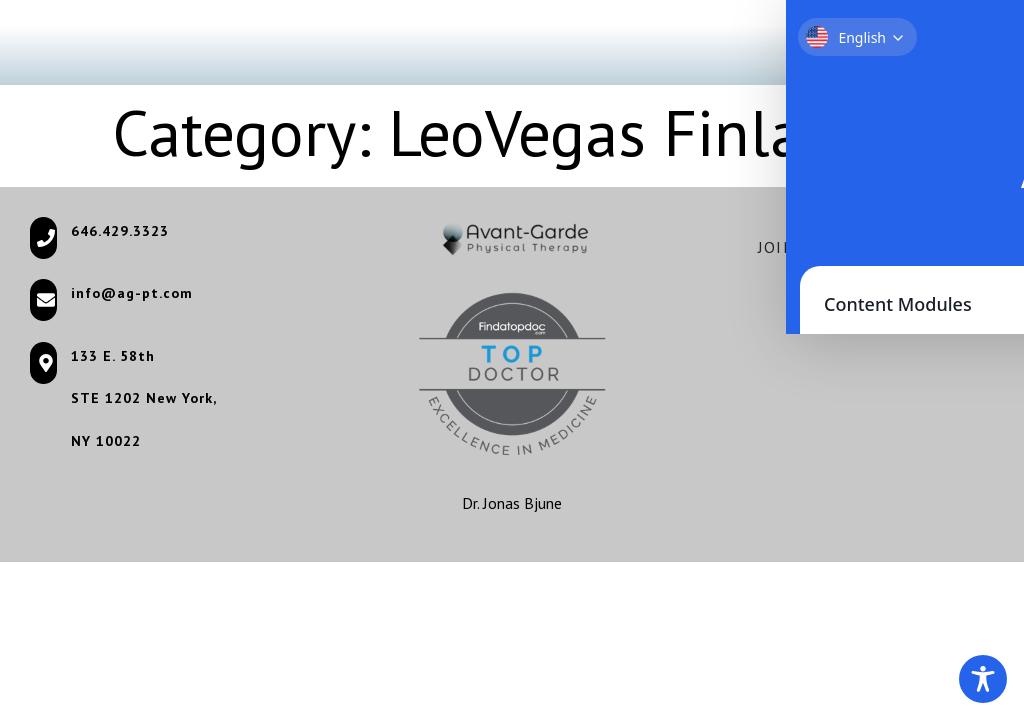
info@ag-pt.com (132, 293)
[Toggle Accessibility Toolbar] (983, 679)
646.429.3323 (120, 231)
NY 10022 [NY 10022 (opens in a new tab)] (106, 441)
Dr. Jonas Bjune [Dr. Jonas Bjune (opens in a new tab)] (512, 503)
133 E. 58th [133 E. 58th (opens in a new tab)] (113, 356)
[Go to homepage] (82, 43)
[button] (956, 42)
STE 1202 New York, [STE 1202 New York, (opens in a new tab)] (144, 398)
